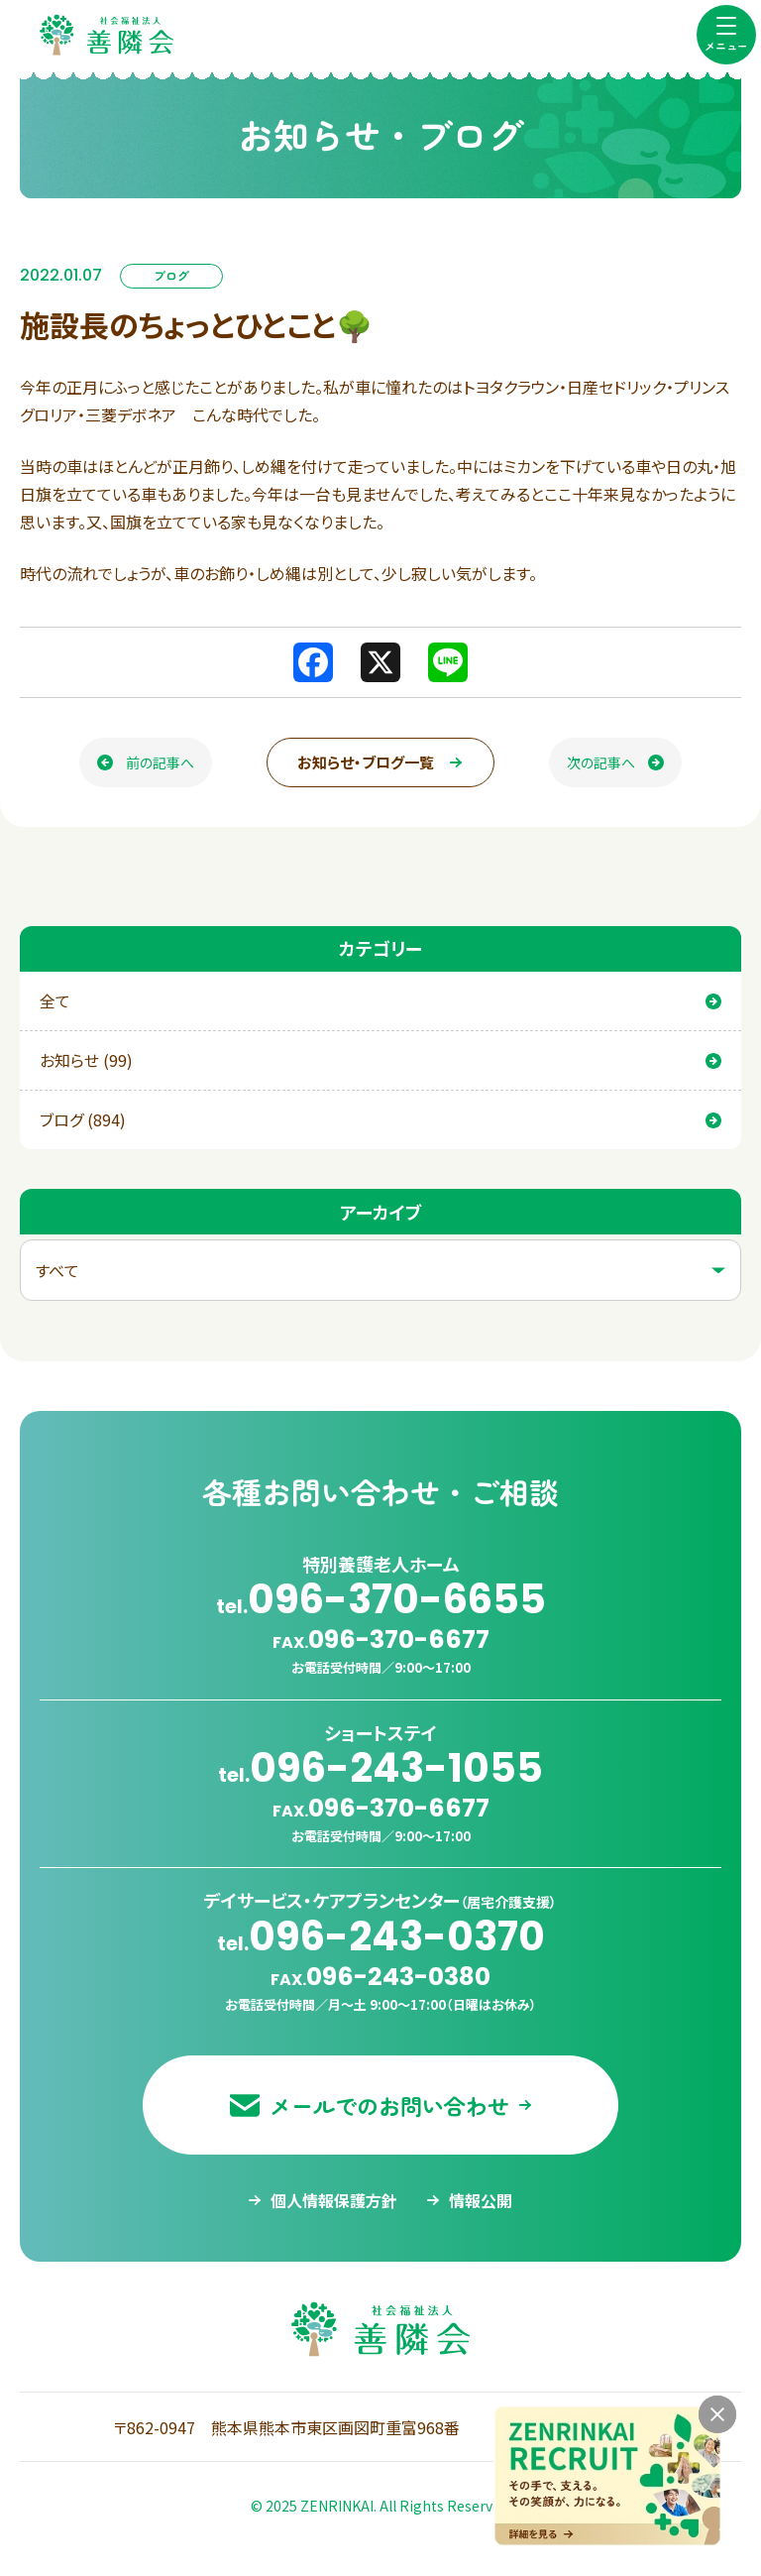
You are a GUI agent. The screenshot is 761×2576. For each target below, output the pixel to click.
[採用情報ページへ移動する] (607, 2475)
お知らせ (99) (380, 1060)
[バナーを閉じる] (717, 2414)
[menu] (726, 34)
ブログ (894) (380, 1119)
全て (380, 1000)
